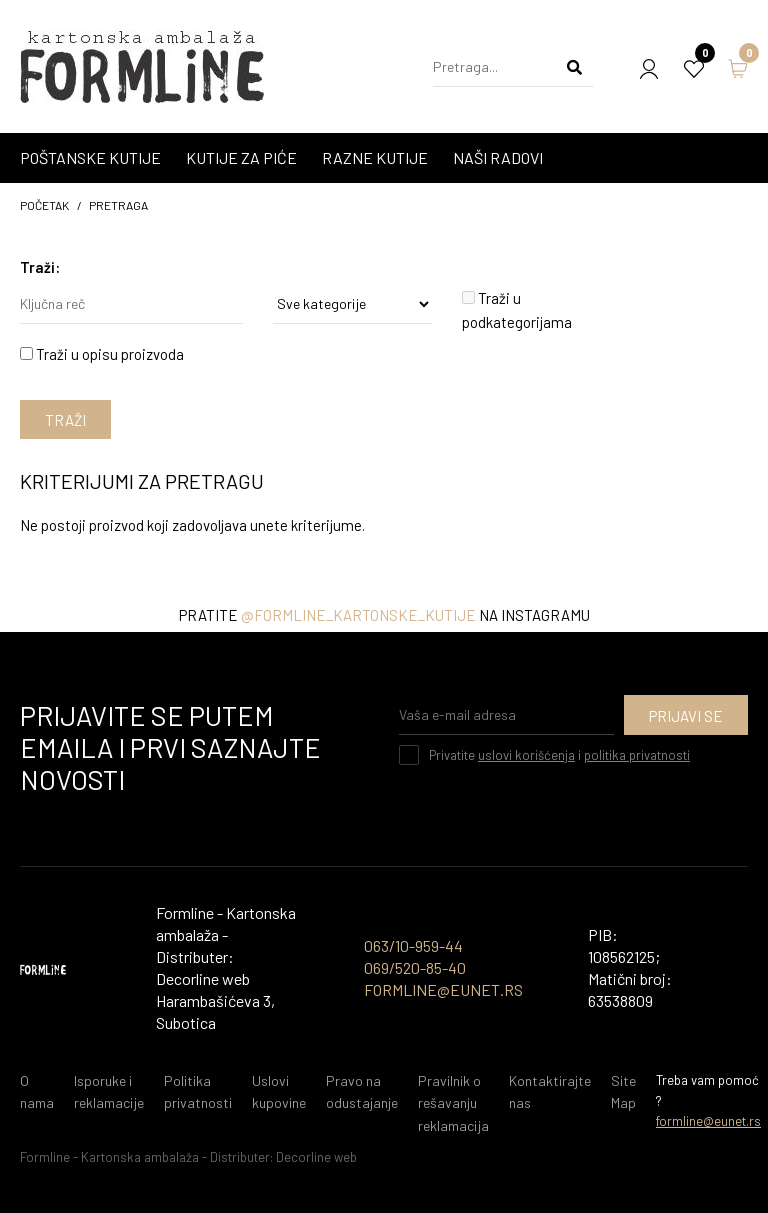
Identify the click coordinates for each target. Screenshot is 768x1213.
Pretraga (118, 205)
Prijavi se (686, 716)
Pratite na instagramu (384, 615)
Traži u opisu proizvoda (102, 354)
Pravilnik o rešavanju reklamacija (453, 1103)
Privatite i (559, 755)
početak (44, 205)
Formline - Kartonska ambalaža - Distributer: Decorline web (188, 1157)
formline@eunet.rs (708, 1121)
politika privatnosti (637, 755)
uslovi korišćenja (526, 755)
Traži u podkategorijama (517, 310)
